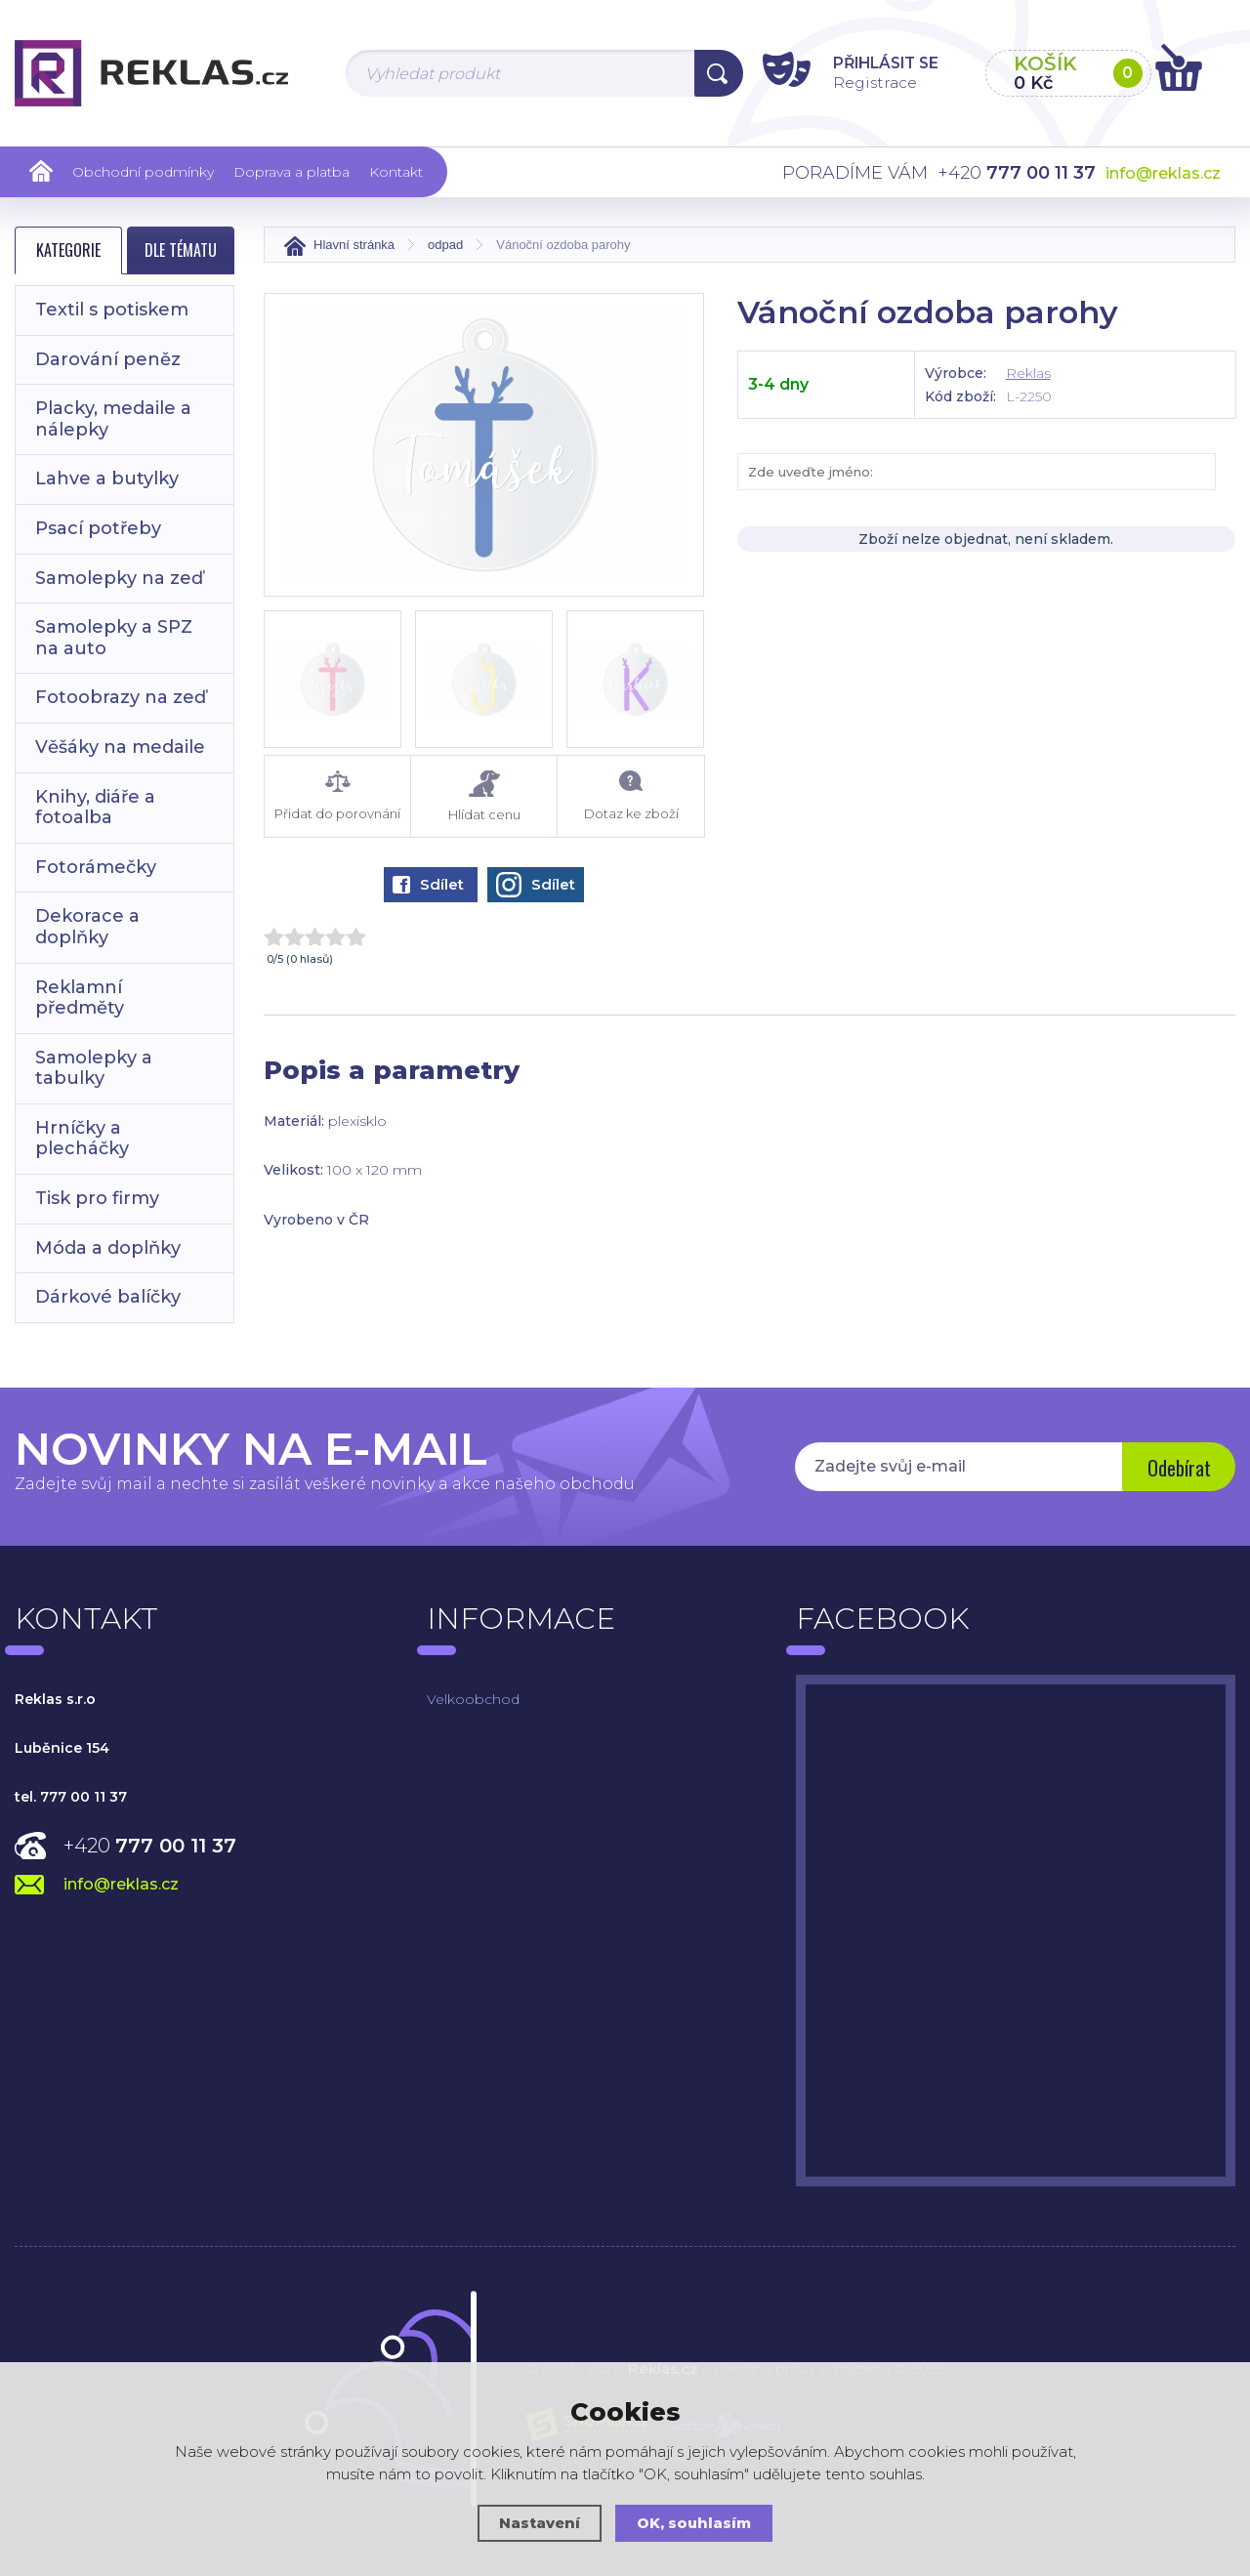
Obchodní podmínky (143, 172)
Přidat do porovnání (337, 795)
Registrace (863, 81)
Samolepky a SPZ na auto (113, 637)
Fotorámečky (95, 867)
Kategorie (68, 250)
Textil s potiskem (111, 309)
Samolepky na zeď (119, 578)
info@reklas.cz (1163, 173)
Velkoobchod (473, 1699)
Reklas (1028, 373)
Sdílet (428, 884)
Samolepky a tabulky (93, 1068)
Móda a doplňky (108, 1248)
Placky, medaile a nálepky (113, 418)
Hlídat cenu (484, 796)
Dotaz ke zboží (630, 795)
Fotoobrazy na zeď (120, 697)
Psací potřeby (98, 528)
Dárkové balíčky (108, 1297)
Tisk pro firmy (97, 1198)
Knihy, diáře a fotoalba (95, 807)
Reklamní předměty (79, 997)
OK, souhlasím (694, 2523)
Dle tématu (181, 250)
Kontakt (396, 172)
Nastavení (539, 2523)
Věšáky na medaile (120, 747)
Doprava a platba (291, 172)
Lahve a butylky (107, 478)
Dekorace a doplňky (87, 926)
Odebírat (1177, 1468)
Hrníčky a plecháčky (82, 1138)
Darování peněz (108, 359)
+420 (149, 1845)
